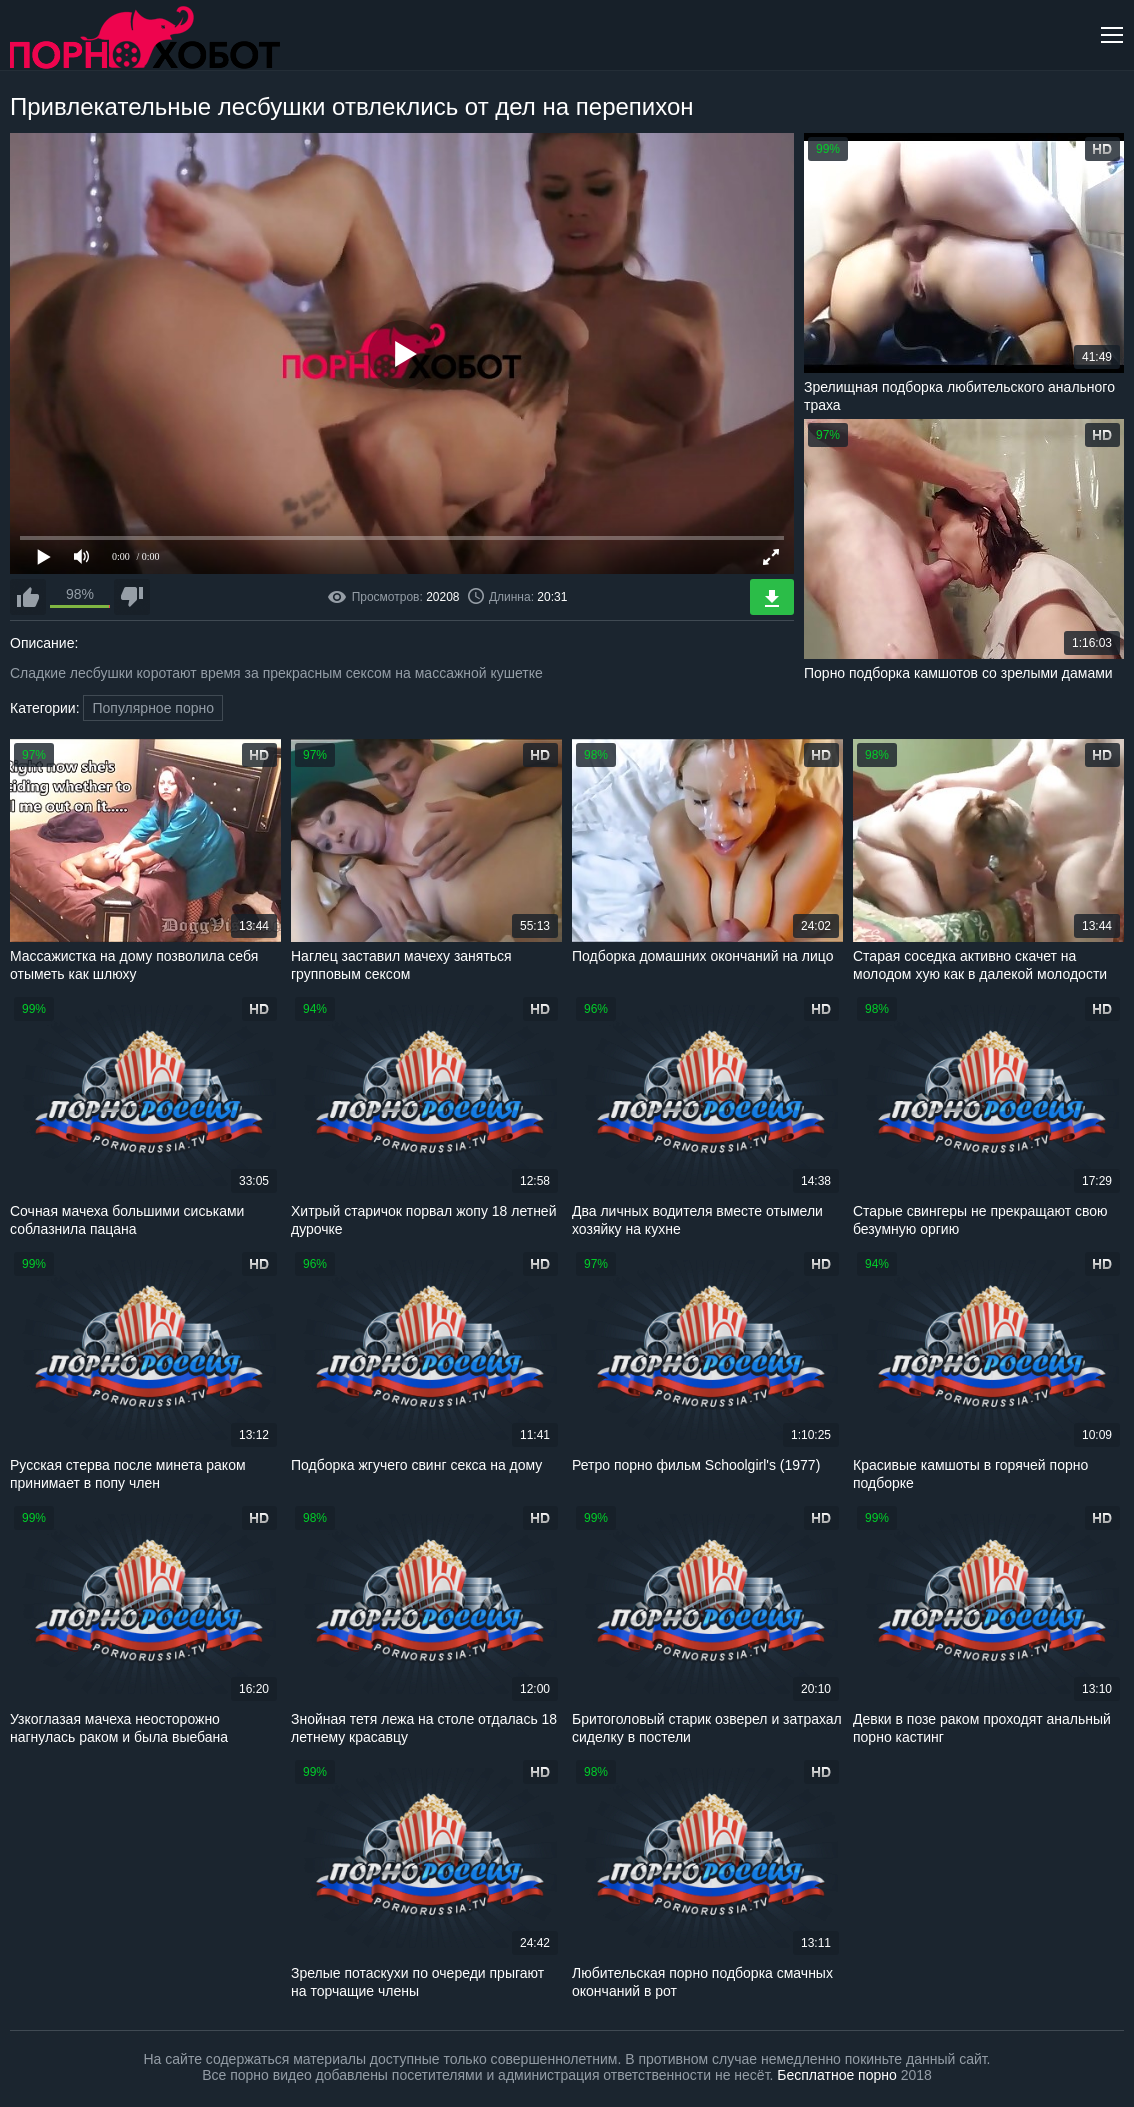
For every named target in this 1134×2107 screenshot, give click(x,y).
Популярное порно (153, 708)
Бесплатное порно (836, 2075)
